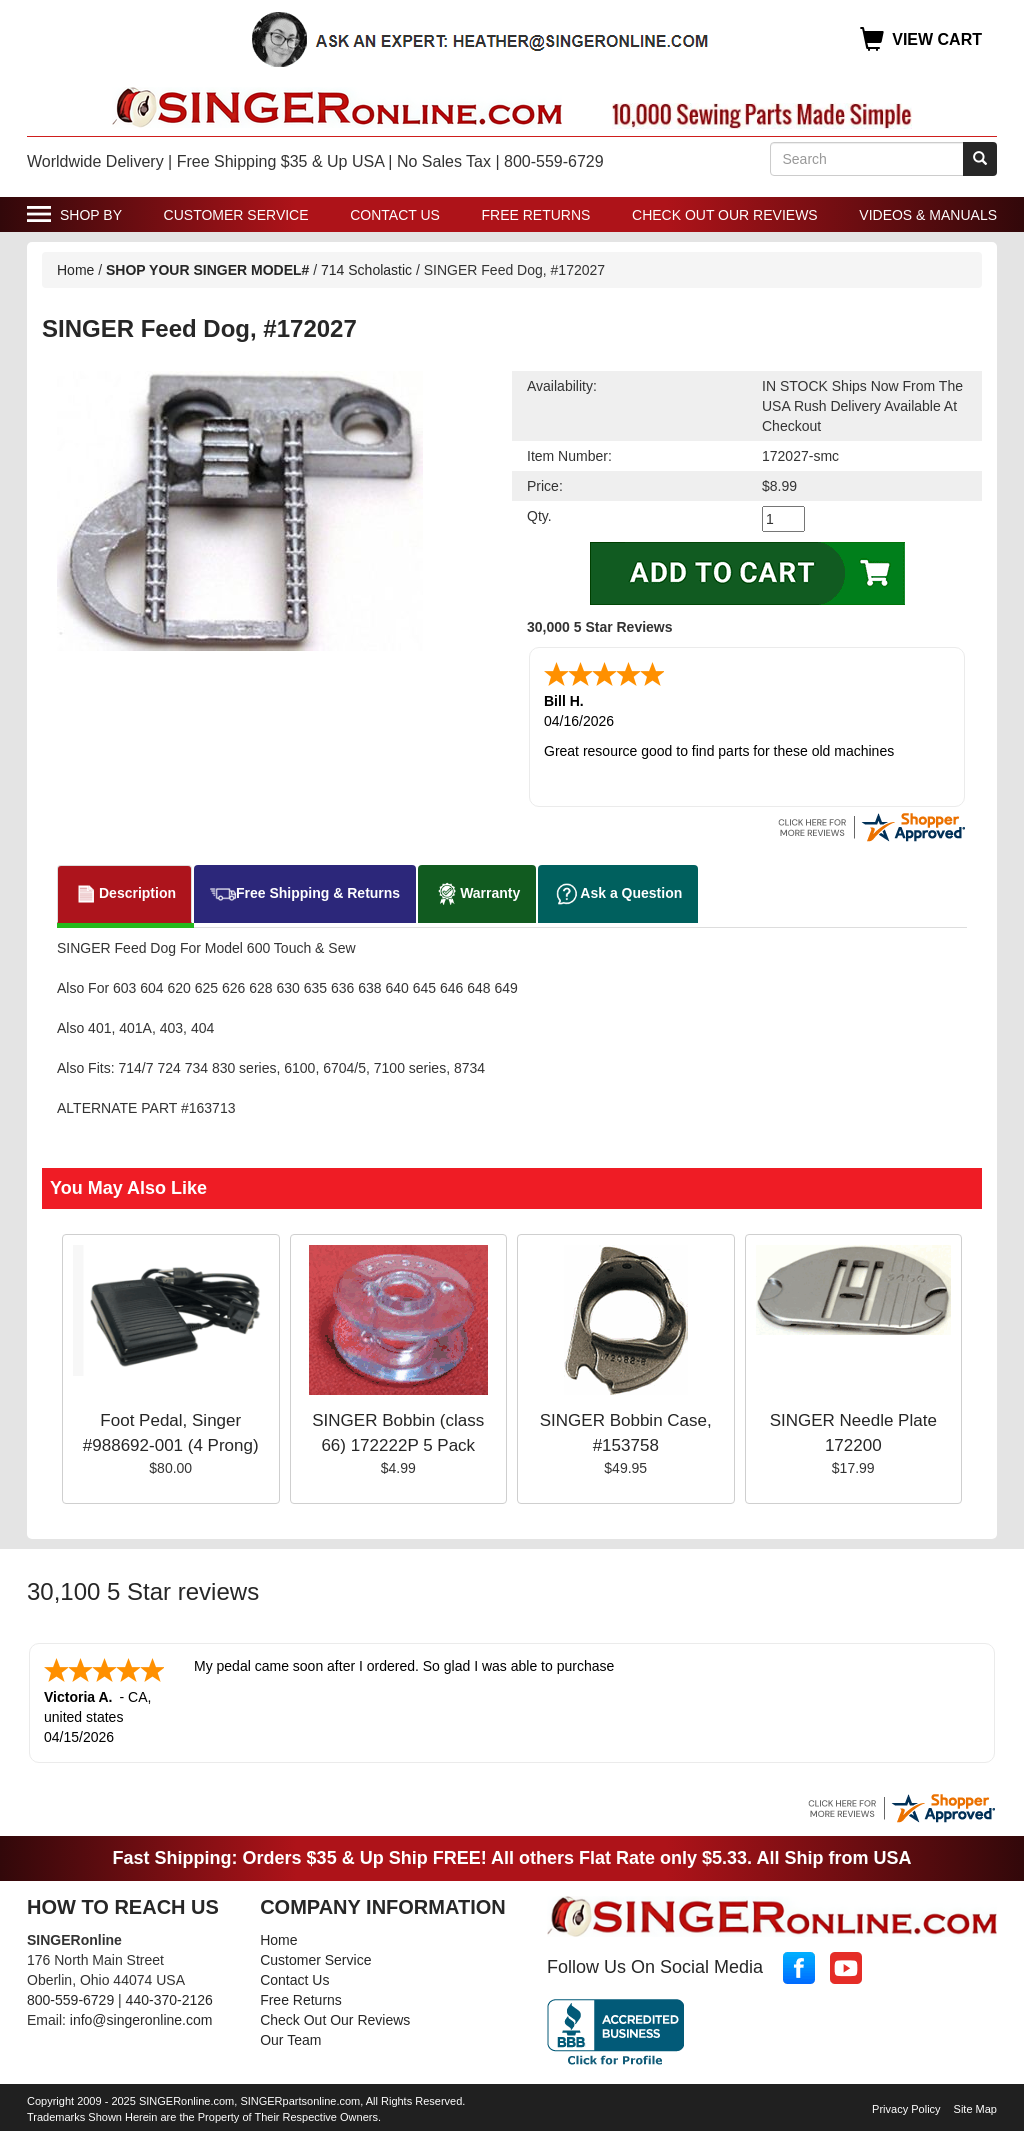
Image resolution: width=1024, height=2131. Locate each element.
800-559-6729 (70, 2000)
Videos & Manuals (928, 215)
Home (75, 270)
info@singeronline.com (141, 2020)
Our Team (290, 2040)
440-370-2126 (169, 2000)
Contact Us (395, 215)
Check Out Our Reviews (725, 215)
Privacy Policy (906, 2109)
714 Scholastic (366, 270)
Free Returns (536, 215)
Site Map (975, 2109)
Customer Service (236, 215)
